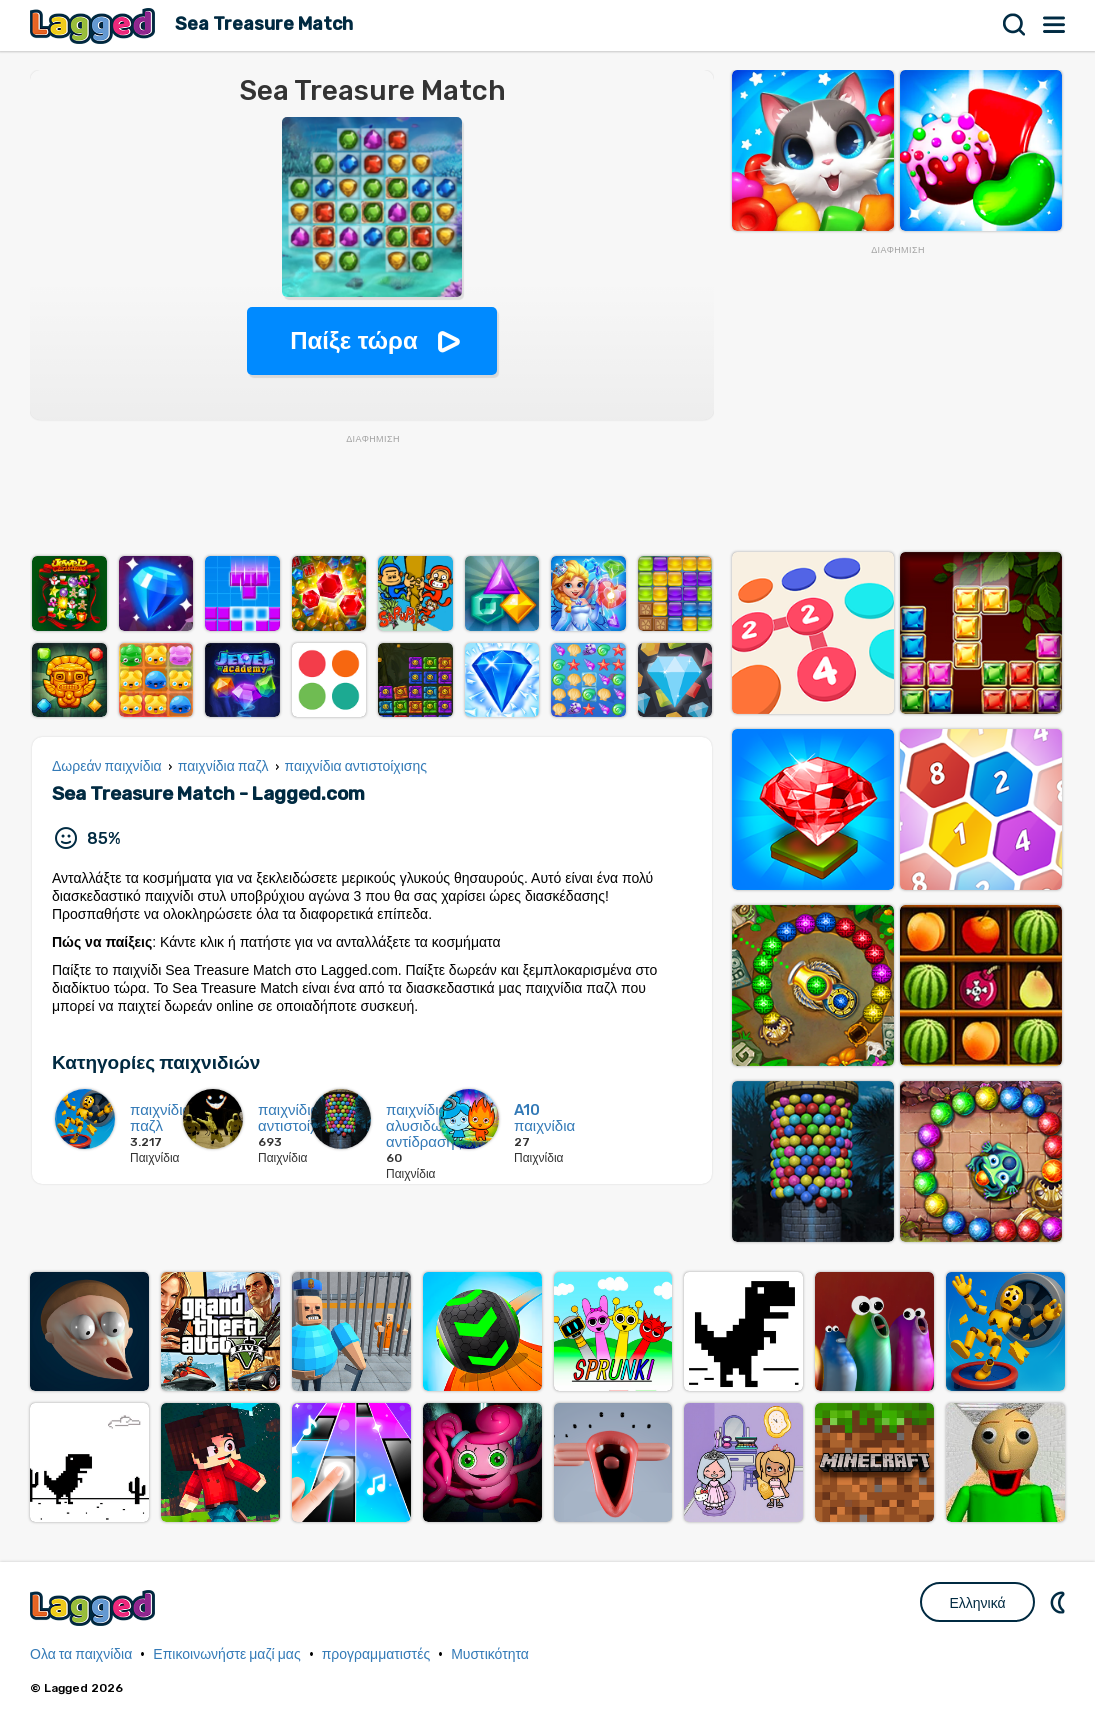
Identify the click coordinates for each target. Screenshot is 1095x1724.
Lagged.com (95, 1607)
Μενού (1055, 25)
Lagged (95, 25)
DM (1060, 1602)
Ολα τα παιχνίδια (81, 1654)
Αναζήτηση (1015, 25)
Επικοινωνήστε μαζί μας (226, 1654)
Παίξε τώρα (353, 340)
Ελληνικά (977, 1603)
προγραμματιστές (376, 1654)
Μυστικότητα (490, 1654)
